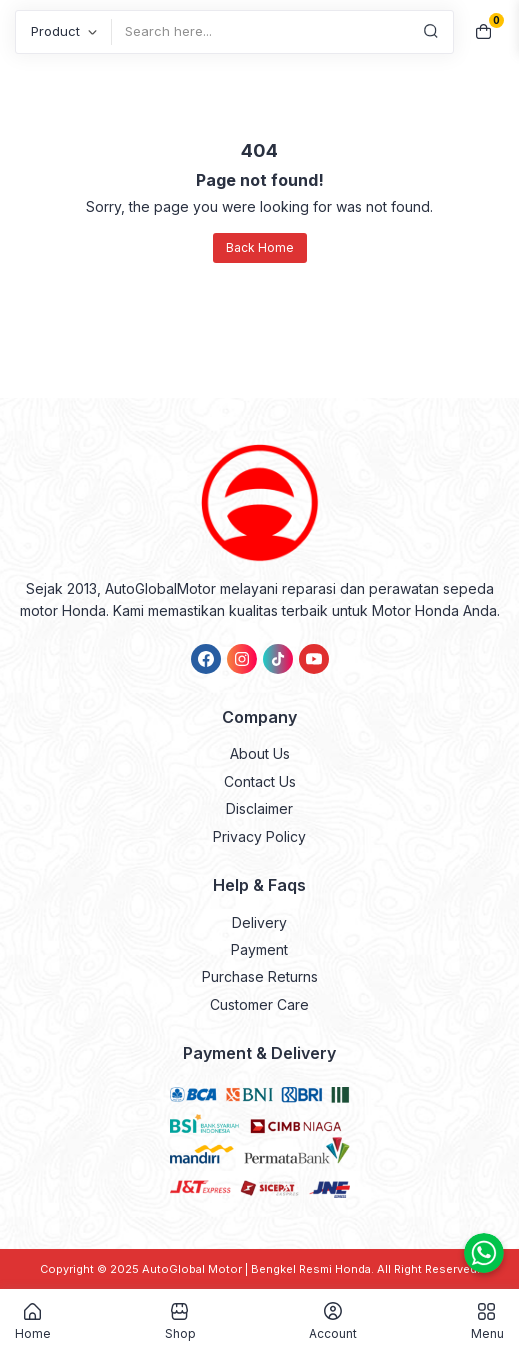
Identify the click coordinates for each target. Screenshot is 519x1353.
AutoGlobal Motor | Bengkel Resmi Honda (256, 1269)
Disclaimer (259, 808)
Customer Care (259, 1004)
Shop (180, 1321)
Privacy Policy (259, 836)
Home (33, 1321)
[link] (206, 659)
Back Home (260, 247)
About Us (260, 753)
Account (333, 1321)
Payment (259, 949)
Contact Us (260, 781)
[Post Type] (63, 32)
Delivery (259, 922)
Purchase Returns (260, 976)
